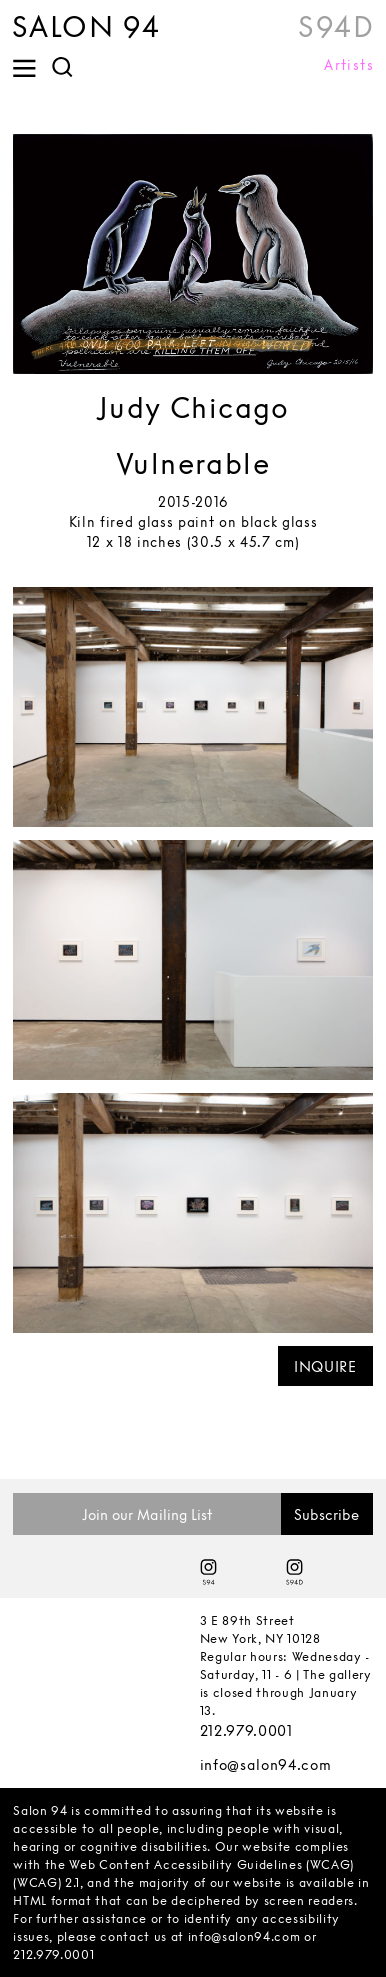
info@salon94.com (266, 1764)
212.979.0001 (246, 1730)
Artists (349, 65)
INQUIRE (325, 1366)
